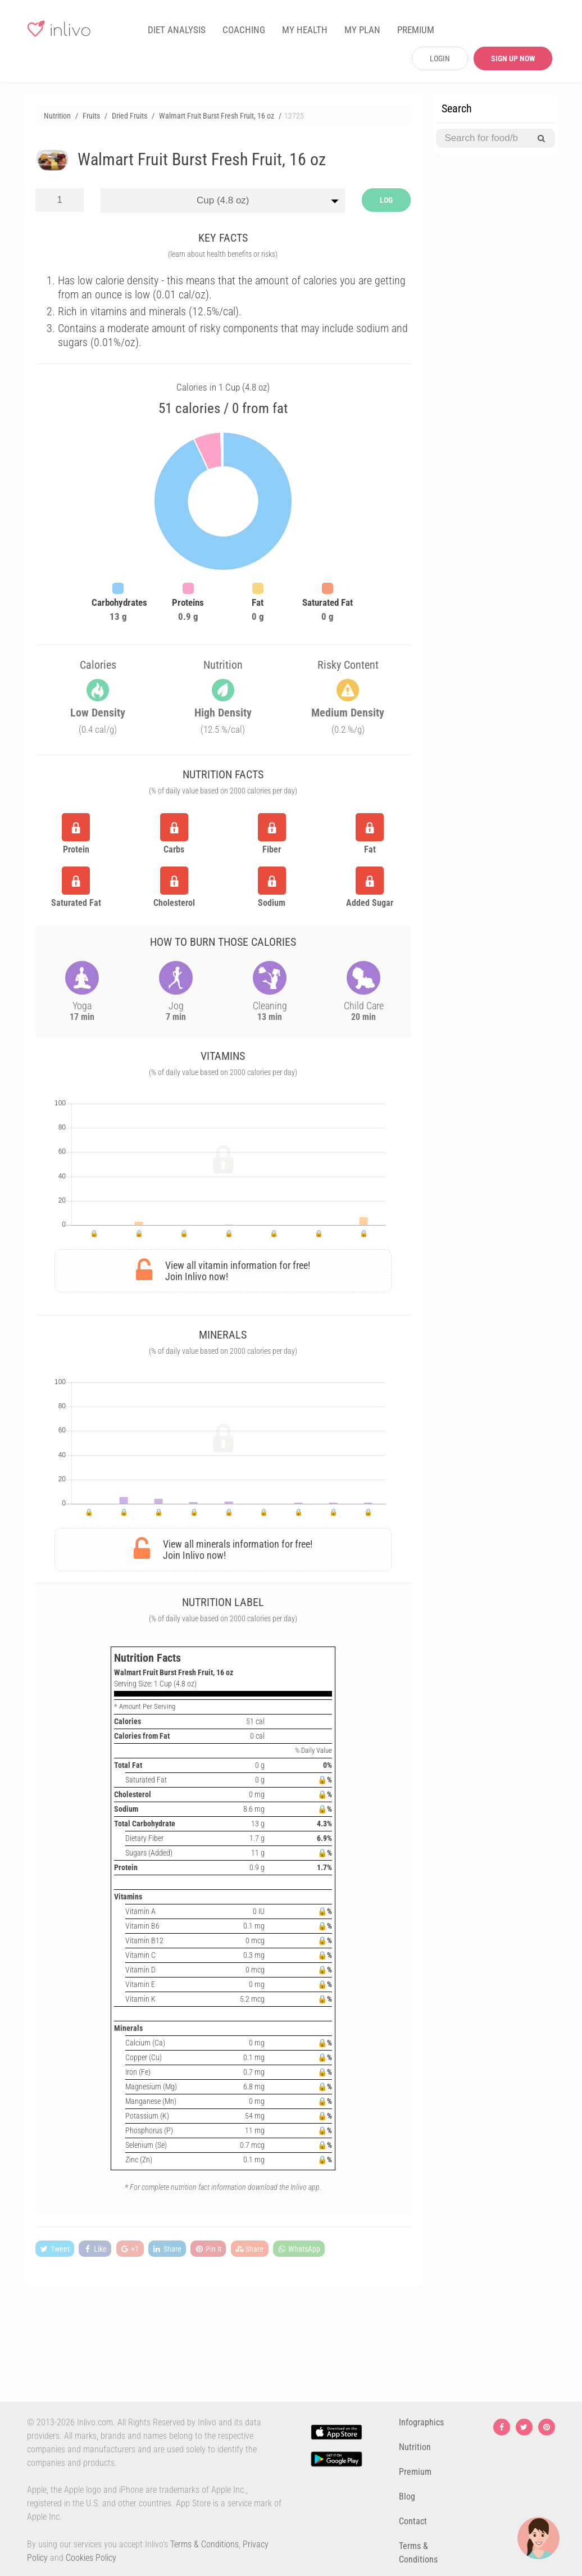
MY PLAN (362, 29)
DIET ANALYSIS (177, 29)
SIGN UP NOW (513, 58)
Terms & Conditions (204, 2544)
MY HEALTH (305, 29)
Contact (413, 2521)
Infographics (421, 2422)
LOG (386, 200)
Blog (407, 2496)
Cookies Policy (91, 2557)
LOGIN (440, 58)
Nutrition (415, 2447)
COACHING (243, 29)
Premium (415, 2471)
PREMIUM (415, 29)
